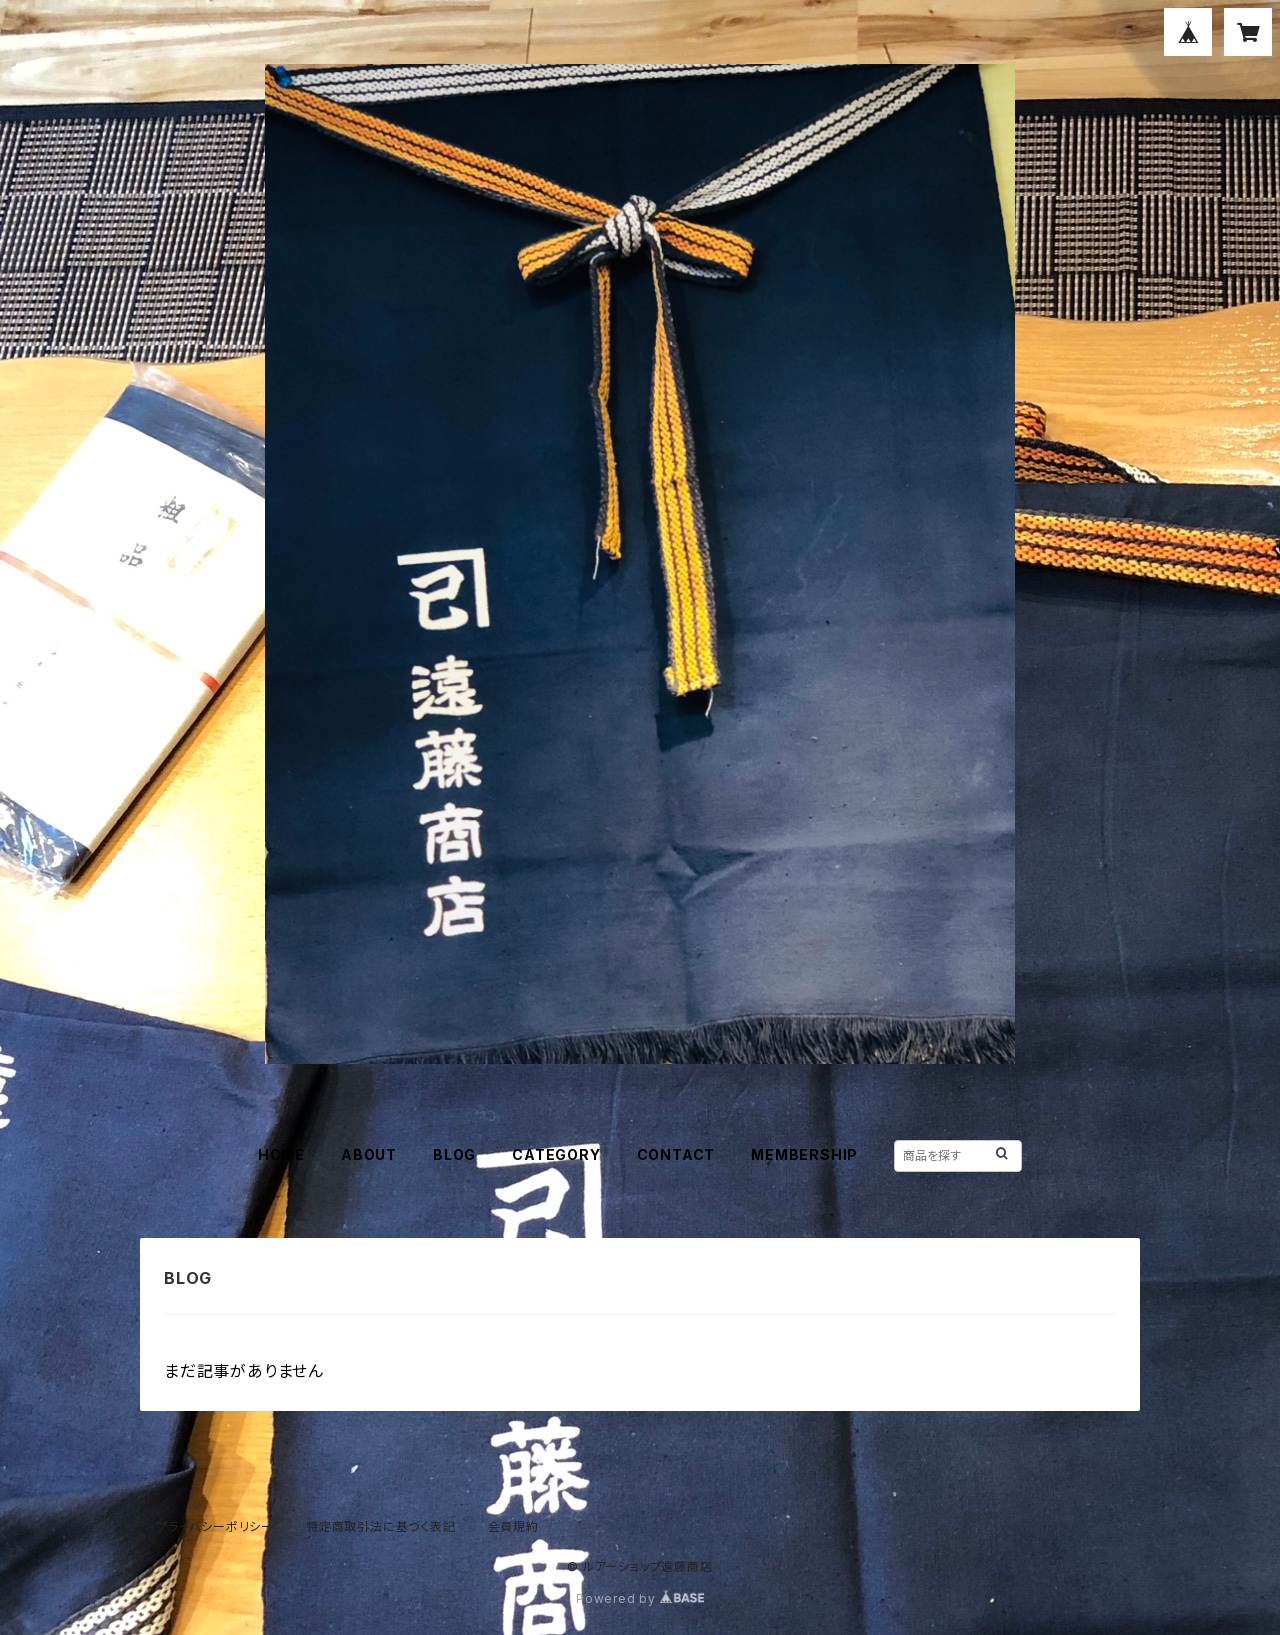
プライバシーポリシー (215, 1526)
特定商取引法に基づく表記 (381, 1526)
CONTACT (676, 1154)
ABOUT (369, 1154)
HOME (281, 1154)
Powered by (640, 1598)
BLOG (454, 1154)
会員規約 (513, 1526)
